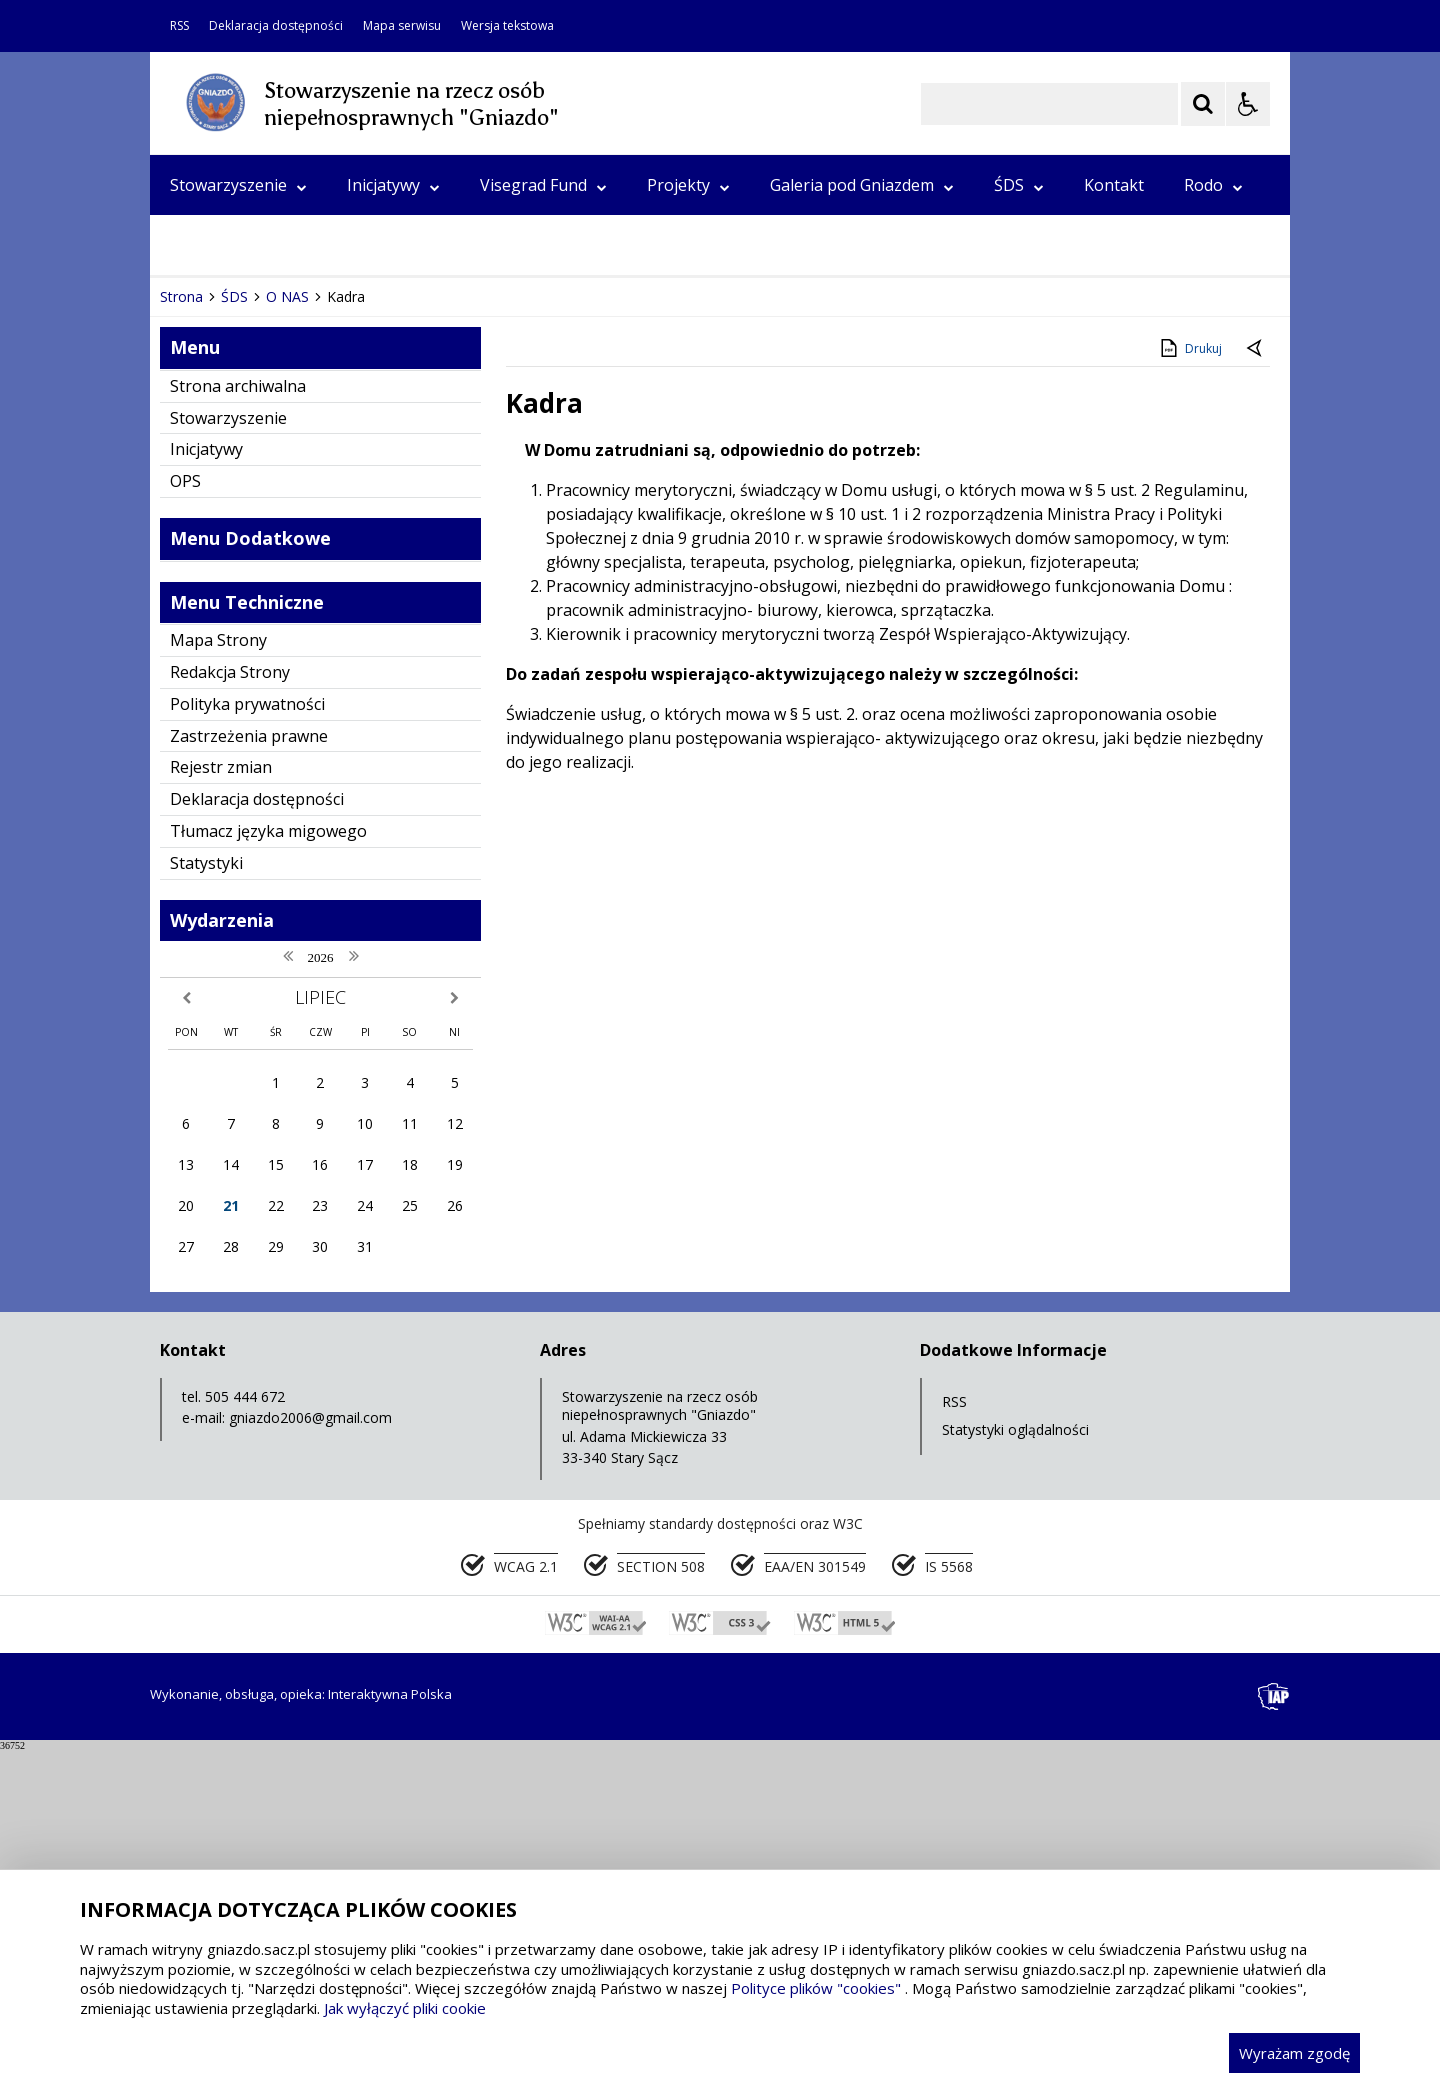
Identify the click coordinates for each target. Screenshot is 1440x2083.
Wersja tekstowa (507, 26)
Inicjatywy (393, 185)
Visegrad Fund (543, 185)
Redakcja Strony (230, 1004)
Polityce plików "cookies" (816, 1988)
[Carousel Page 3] (382, 568)
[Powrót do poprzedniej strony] (1256, 682)
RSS (179, 26)
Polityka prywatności (247, 1036)
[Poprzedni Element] (245, 569)
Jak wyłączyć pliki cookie (405, 2008)
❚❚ (190, 568)
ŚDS (1019, 185)
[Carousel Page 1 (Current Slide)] (344, 568)
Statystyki (206, 1195)
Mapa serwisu (402, 26)
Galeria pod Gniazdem (862, 185)
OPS (185, 245)
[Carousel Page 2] (363, 568)
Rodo (1213, 185)
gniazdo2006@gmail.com (310, 1750)
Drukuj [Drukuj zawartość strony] (1189, 680)
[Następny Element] (295, 569)
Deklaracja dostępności (276, 26)
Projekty (688, 185)
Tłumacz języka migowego (268, 1163)
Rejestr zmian (221, 1100)
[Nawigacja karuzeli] (270, 569)
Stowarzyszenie (238, 185)
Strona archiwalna (238, 718)
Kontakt (1114, 185)
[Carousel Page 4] (401, 568)
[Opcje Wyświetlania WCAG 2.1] (1248, 104)
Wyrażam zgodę (1294, 2053)
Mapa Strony (218, 973)
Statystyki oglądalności (1015, 1762)
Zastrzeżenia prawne (249, 1068)
